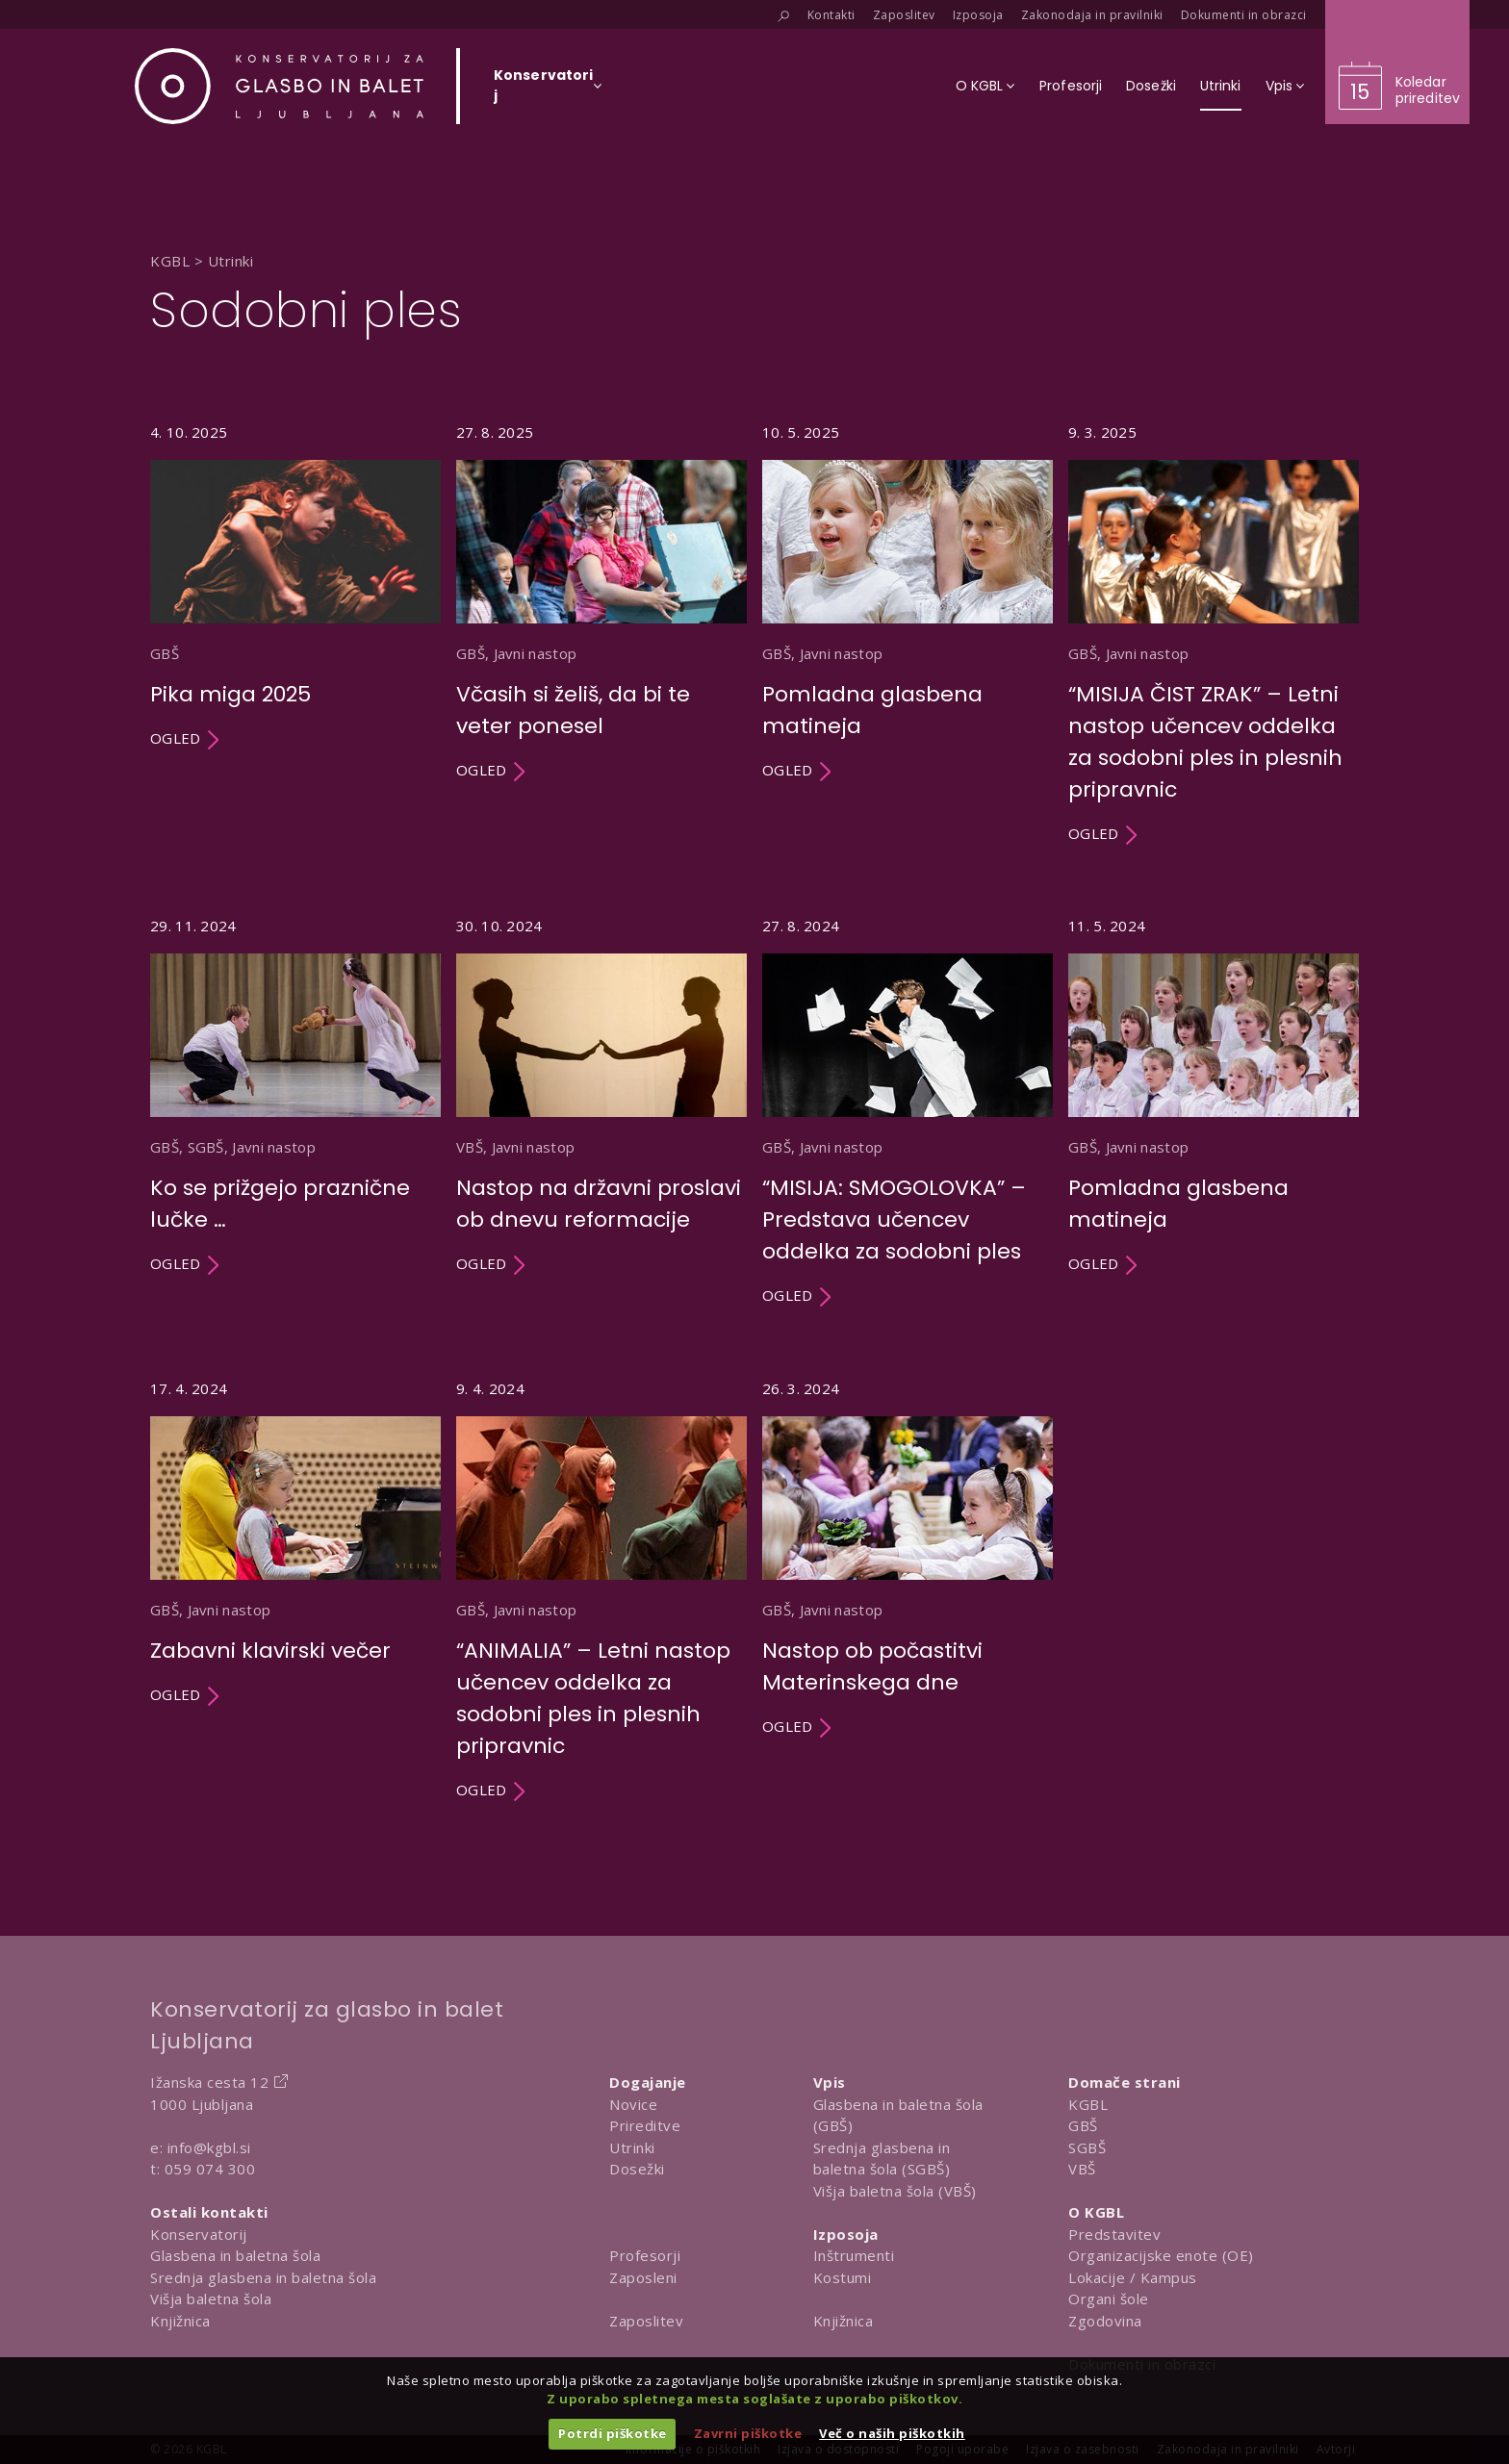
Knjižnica (180, 2320)
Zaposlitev (646, 2320)
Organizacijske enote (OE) (1161, 2255)
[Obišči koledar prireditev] (1397, 62)
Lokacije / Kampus (1132, 2277)
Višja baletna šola (210, 2298)
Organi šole (1108, 2298)
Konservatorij (198, 2234)
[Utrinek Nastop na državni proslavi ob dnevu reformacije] (601, 1112)
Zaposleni (643, 2277)
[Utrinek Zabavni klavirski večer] (295, 1590)
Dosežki (637, 2168)
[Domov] (279, 86)
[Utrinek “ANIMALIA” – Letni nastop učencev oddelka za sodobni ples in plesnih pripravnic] (601, 1590)
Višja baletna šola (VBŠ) (895, 2190)
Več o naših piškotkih (892, 2433)
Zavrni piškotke (748, 2433)
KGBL (1088, 2104)
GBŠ (1083, 2125)
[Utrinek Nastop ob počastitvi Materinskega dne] (907, 1590)
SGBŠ (1087, 2147)
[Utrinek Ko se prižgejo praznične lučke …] (295, 1112)
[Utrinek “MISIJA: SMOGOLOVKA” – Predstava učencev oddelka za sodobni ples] (907, 1112)
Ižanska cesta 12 (209, 2082)
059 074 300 (210, 2168)
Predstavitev (1114, 2234)
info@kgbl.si (209, 2147)
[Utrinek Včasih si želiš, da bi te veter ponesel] (601, 634)
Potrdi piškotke (612, 2433)
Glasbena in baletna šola (235, 2255)
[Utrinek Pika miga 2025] (295, 634)
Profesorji (644, 2255)
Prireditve (644, 2125)
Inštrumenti (854, 2255)
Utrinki (632, 2147)
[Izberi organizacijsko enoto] (543, 91)
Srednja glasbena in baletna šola (263, 2277)
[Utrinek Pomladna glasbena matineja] (907, 634)
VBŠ (1082, 2168)
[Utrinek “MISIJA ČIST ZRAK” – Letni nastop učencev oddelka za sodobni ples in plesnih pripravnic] (1213, 634)
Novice (633, 2104)
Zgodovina (1105, 2320)
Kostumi (842, 2277)
